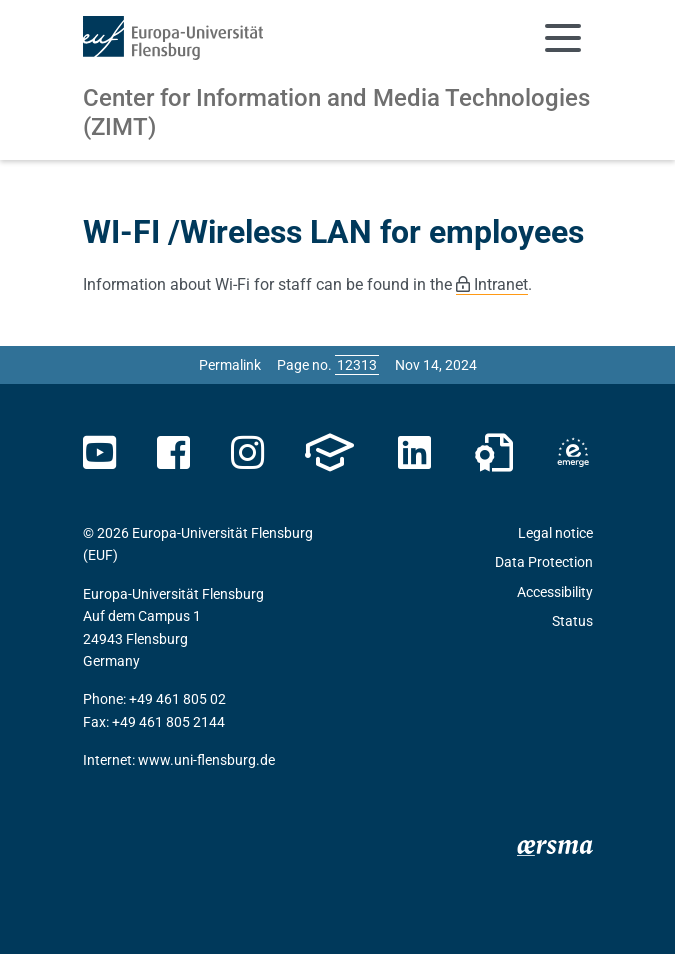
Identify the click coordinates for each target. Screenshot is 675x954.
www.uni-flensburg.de (206, 760)
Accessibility (555, 592)
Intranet (501, 284)
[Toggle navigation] (563, 38)
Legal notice (555, 533)
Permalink (230, 365)
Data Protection (544, 562)
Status (572, 621)
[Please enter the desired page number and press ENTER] (357, 365)
